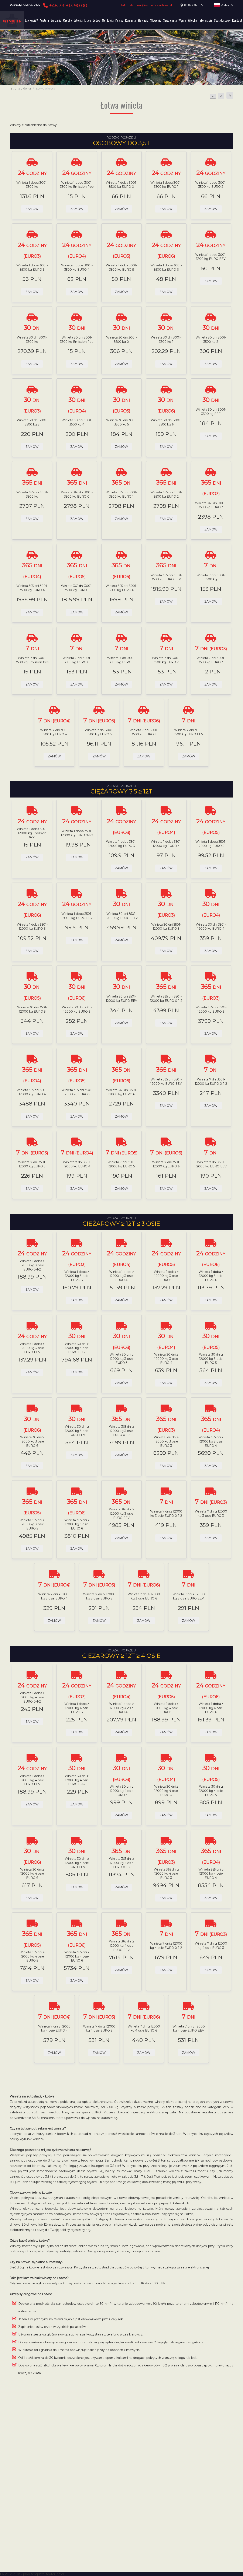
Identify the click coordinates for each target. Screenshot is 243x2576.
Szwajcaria (170, 20)
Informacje (205, 20)
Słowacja (142, 20)
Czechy (67, 20)
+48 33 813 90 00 (64, 5)
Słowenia (155, 20)
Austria (44, 20)
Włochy (192, 20)
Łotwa (96, 20)
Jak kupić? (31, 20)
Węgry (182, 20)
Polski (223, 5)
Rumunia (130, 20)
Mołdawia (108, 20)
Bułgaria (56, 20)
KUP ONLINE (195, 5)
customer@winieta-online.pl (147, 5)
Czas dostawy (222, 20)
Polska (119, 20)
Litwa (87, 20)
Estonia (78, 20)
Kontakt (237, 20)
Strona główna (21, 88)
